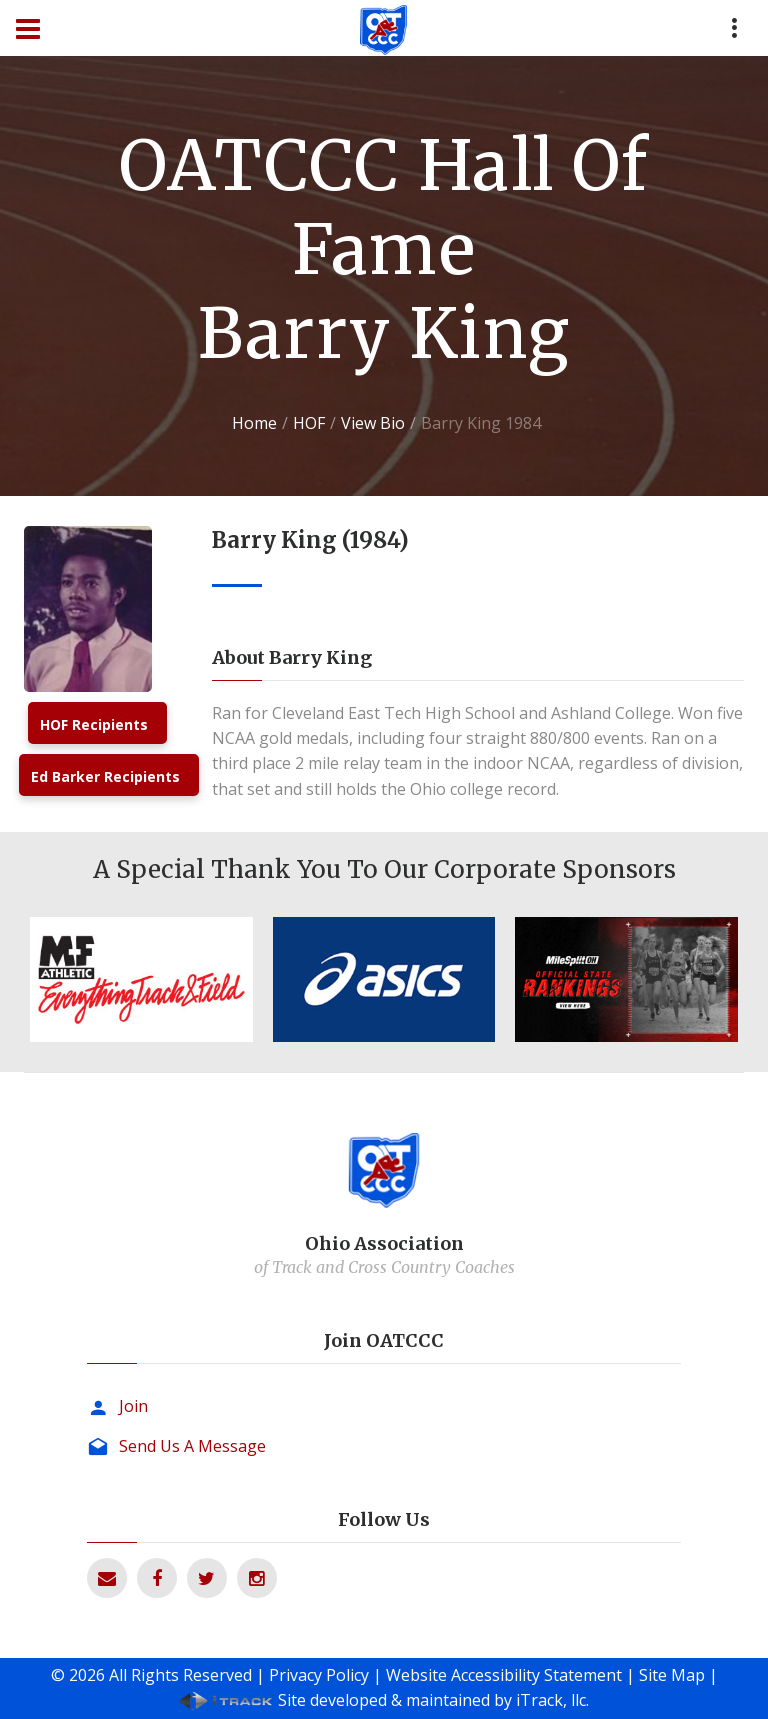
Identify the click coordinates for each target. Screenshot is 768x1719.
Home (254, 423)
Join (133, 1406)
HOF (309, 423)
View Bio (373, 423)
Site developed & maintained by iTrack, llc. (433, 1700)
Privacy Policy (319, 1675)
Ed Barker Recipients (105, 776)
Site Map (672, 1675)
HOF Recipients (94, 724)
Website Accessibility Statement (504, 1675)
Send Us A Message (192, 1446)
